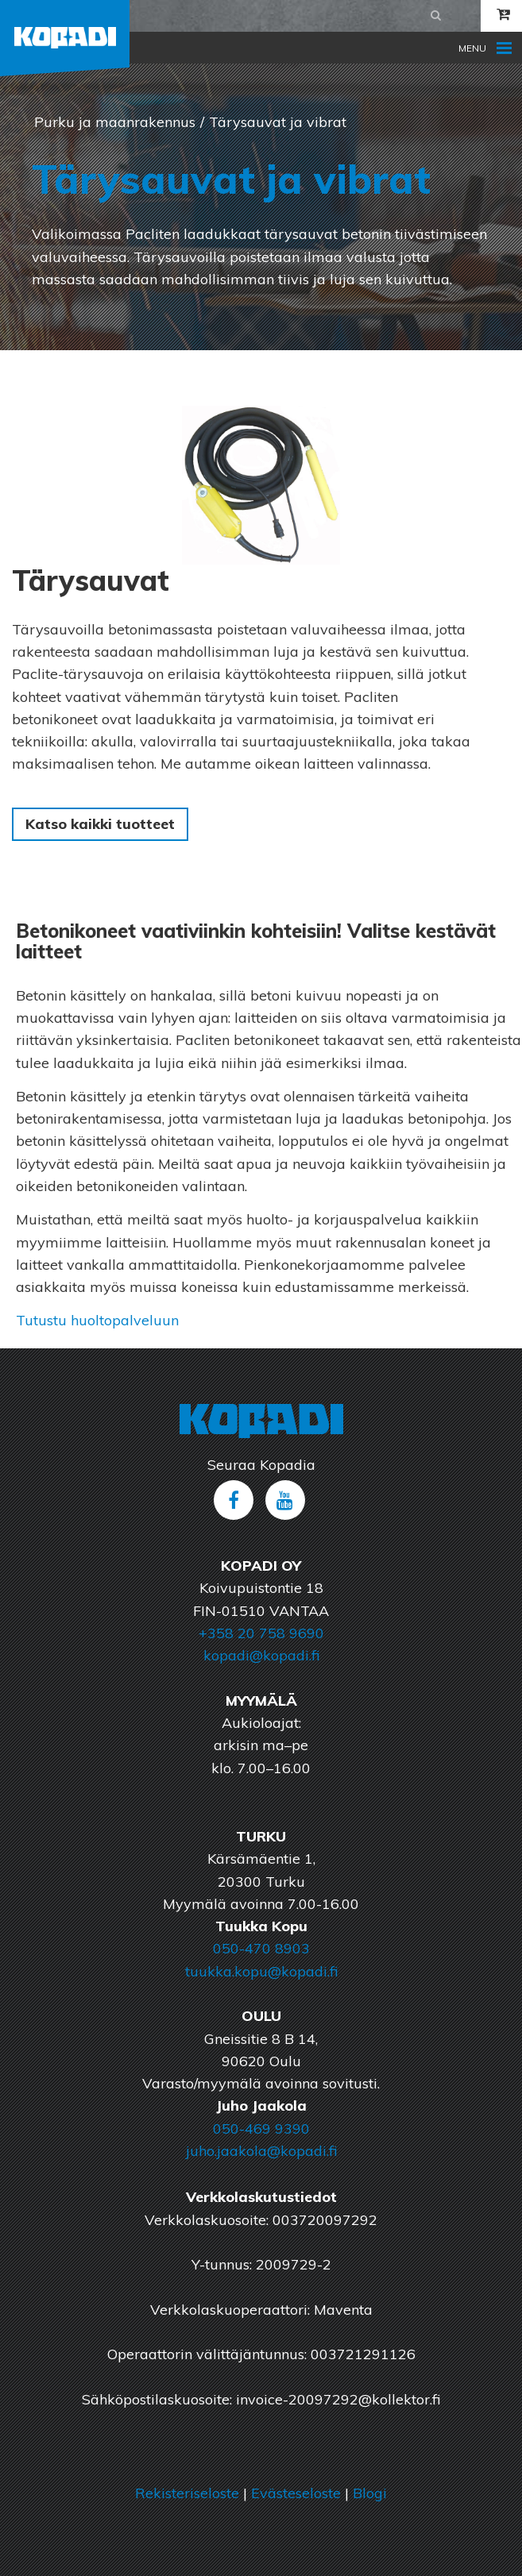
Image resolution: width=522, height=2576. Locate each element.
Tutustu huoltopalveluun (97, 1320)
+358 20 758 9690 (261, 1633)
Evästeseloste (296, 2493)
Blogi (370, 2493)
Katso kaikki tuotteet (100, 824)
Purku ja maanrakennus (114, 122)
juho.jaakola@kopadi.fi (261, 2151)
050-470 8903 (261, 1948)
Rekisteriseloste (187, 2493)
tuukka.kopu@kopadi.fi (261, 1971)
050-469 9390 (261, 2128)
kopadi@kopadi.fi (261, 1655)
